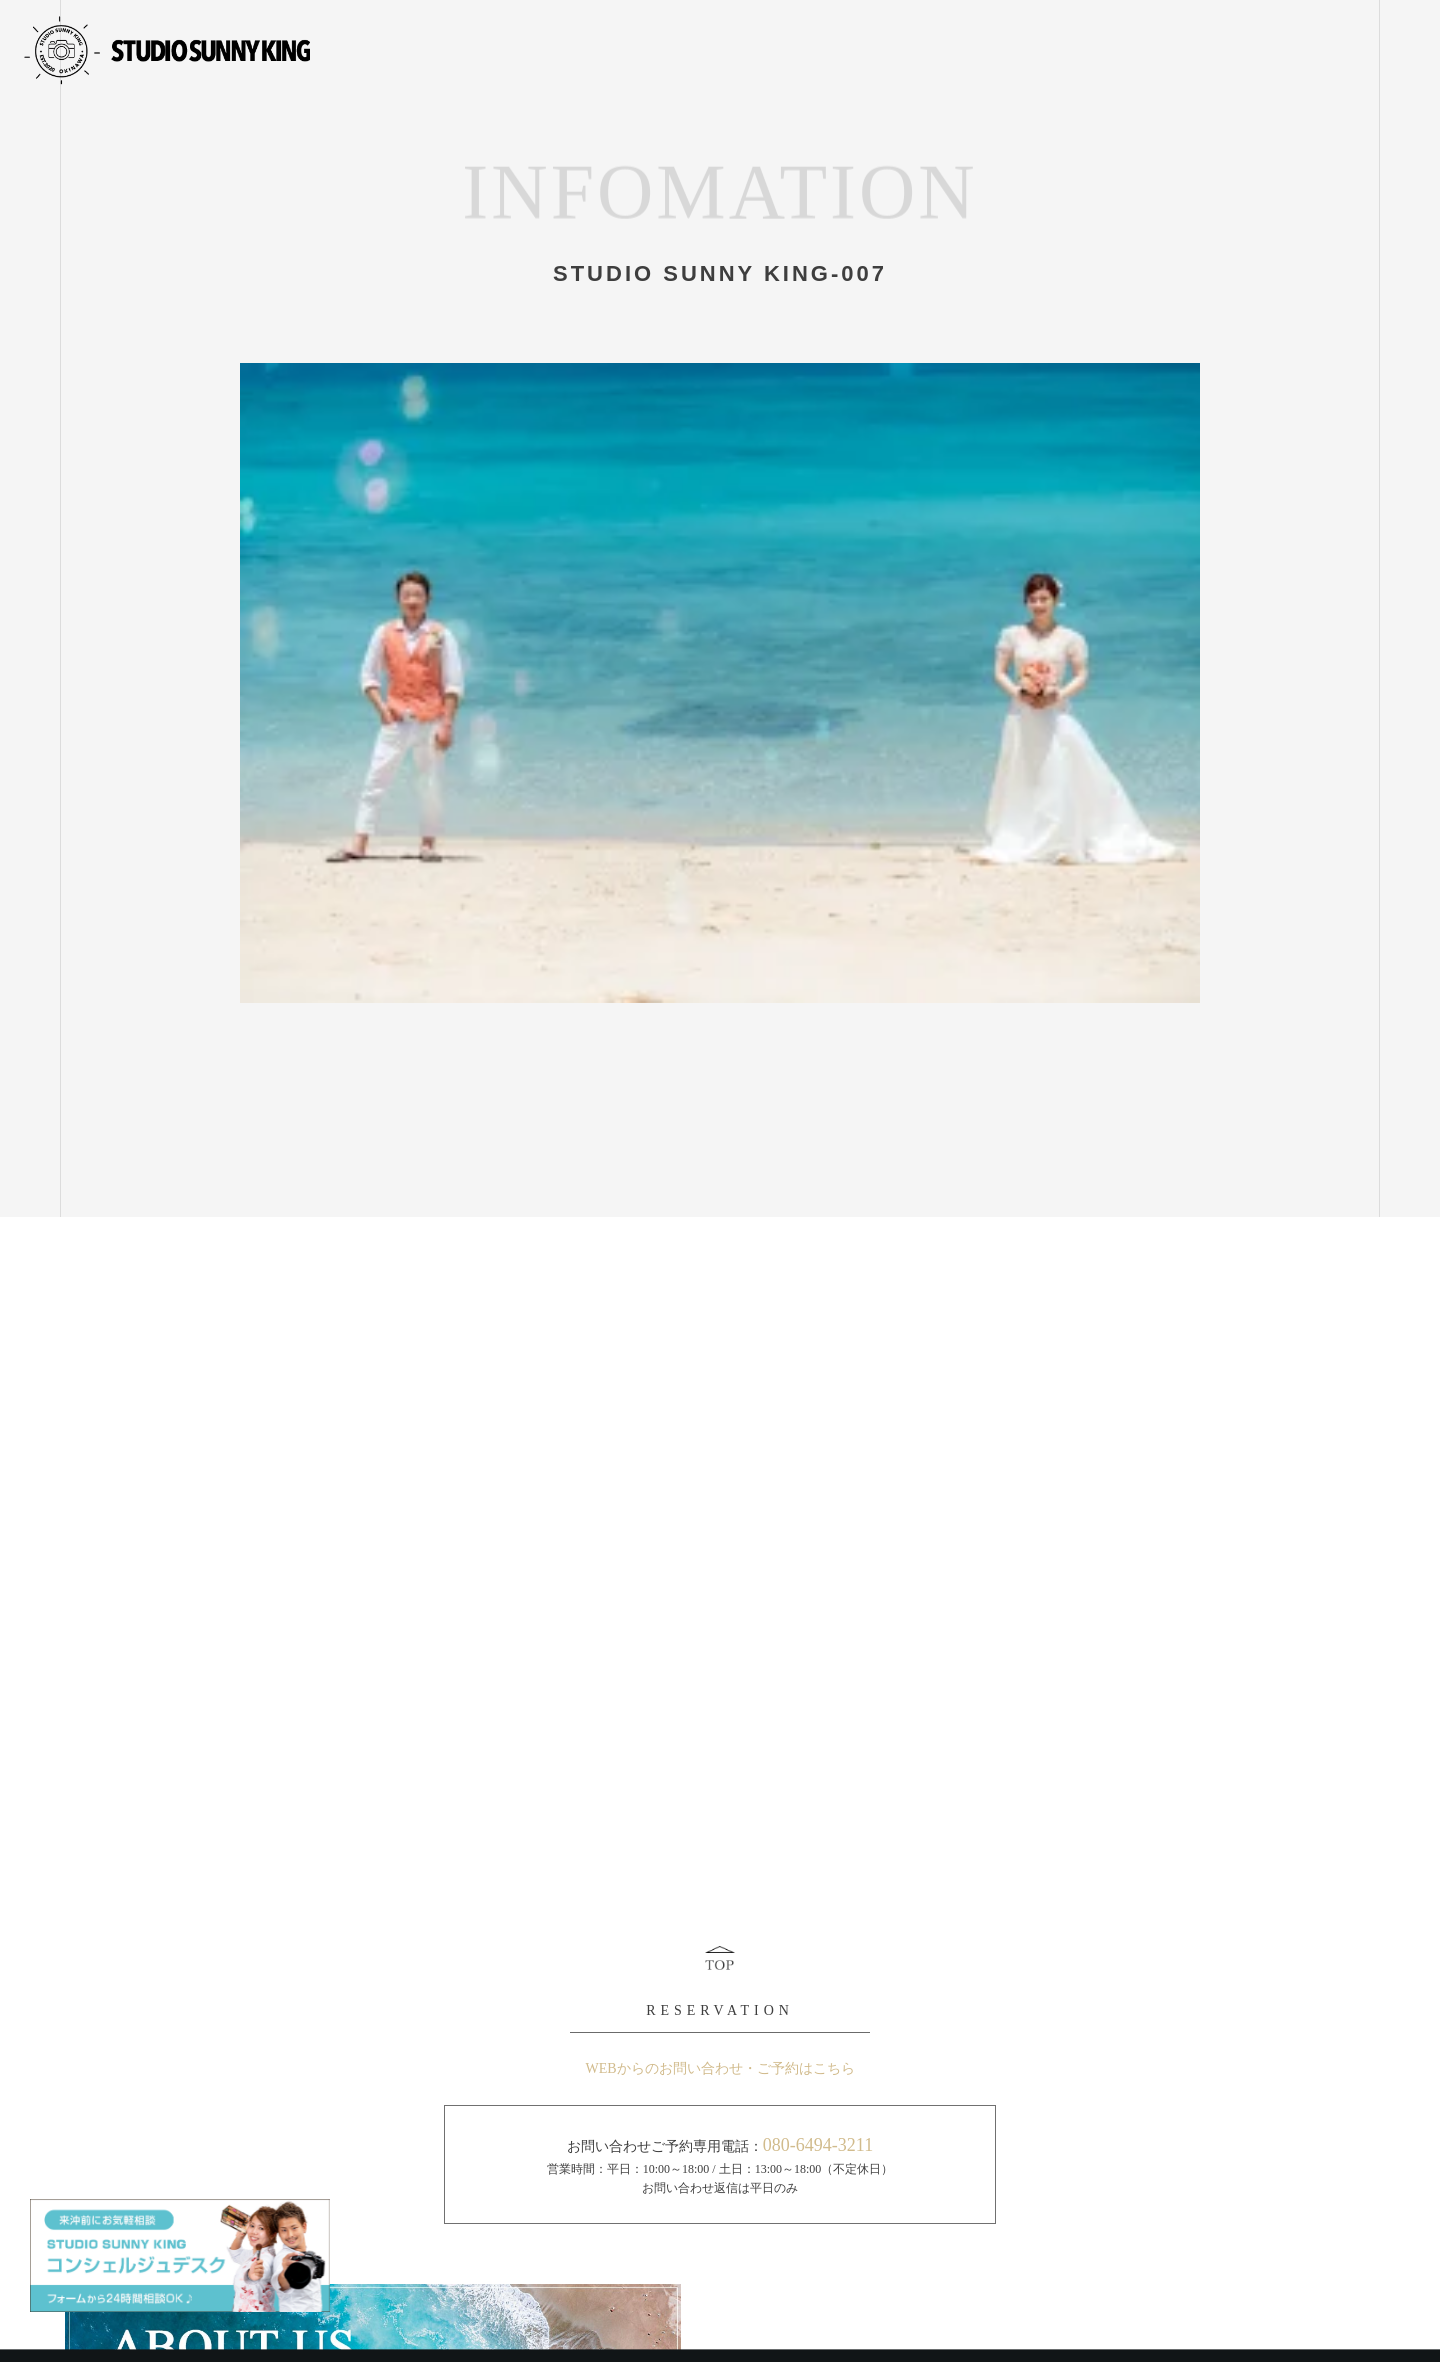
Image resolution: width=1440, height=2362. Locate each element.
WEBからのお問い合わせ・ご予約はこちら (719, 2068)
